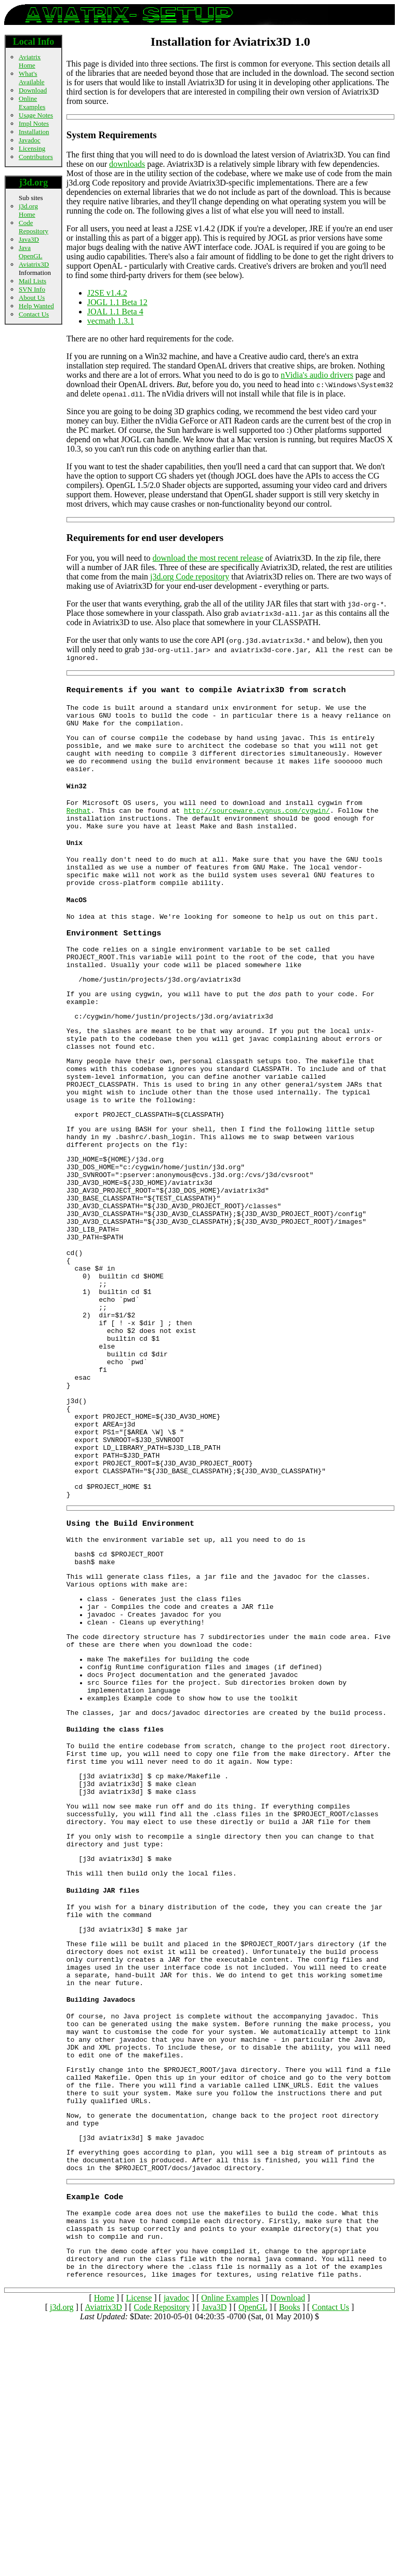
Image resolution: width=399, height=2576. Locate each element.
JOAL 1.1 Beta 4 (115, 311)
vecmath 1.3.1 (110, 320)
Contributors (36, 157)
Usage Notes (36, 115)
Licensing (32, 148)
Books (289, 2552)
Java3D (29, 239)
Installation (34, 132)
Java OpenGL (31, 252)
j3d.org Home (28, 210)
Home (104, 2543)
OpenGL (252, 2552)
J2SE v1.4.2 (107, 292)
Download (33, 90)
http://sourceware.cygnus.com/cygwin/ (257, 831)
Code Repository (33, 227)
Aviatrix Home (30, 61)
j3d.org (61, 2552)
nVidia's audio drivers (317, 375)
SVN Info (32, 289)
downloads (127, 164)
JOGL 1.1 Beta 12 (117, 302)
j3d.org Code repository (189, 576)
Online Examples (32, 103)
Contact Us (34, 314)
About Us (32, 297)
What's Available (32, 78)
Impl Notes (34, 123)
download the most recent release (208, 557)
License (139, 2543)
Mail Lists (32, 281)
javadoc (177, 2543)
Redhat (78, 831)
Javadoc (30, 140)
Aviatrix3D (34, 264)
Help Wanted (36, 306)
